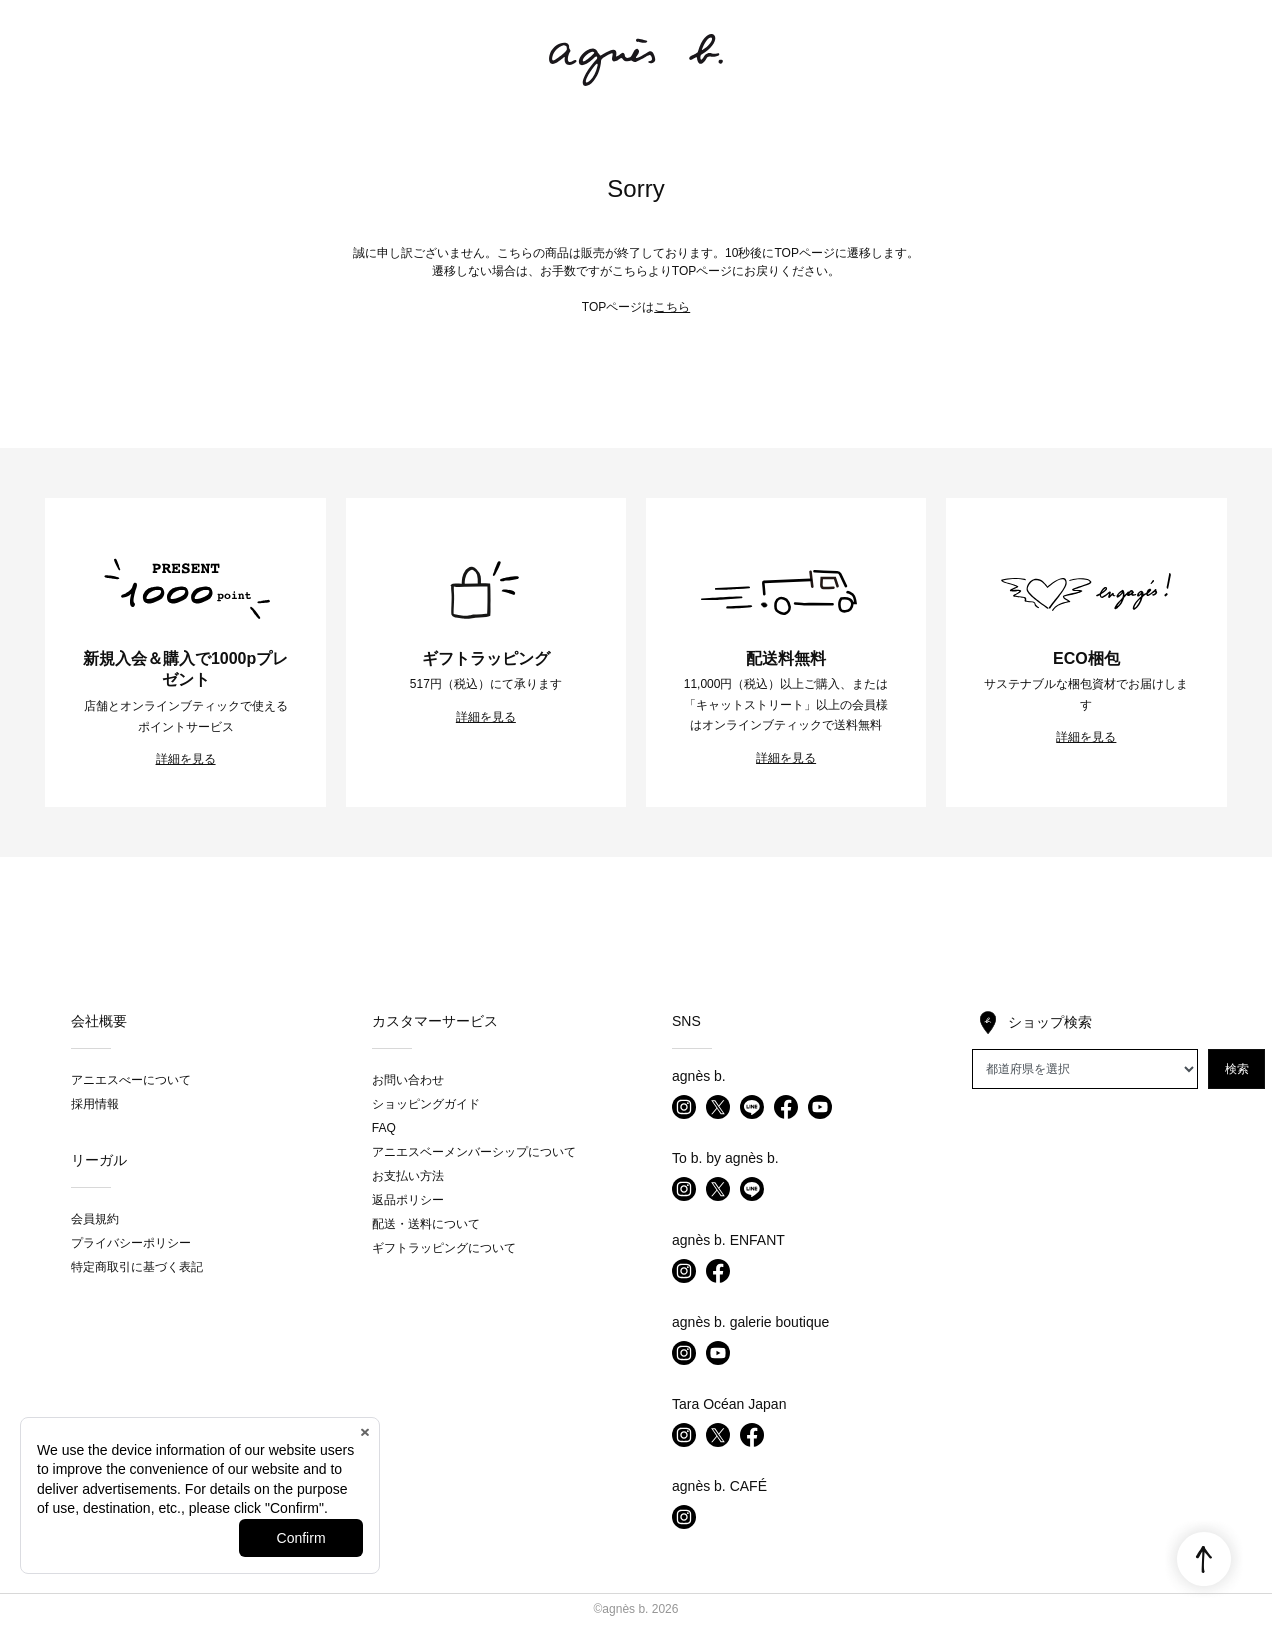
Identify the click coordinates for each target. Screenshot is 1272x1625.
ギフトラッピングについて (444, 1248)
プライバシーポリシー (131, 1243)
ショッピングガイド (426, 1104)
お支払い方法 (408, 1176)
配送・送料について (426, 1224)
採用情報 (95, 1104)
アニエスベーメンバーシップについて (474, 1152)
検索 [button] (1237, 1069)
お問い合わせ (408, 1080)
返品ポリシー (408, 1200)
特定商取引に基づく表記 (137, 1267)
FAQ (384, 1128)
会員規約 (95, 1219)
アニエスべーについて (131, 1080)
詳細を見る (186, 759)
